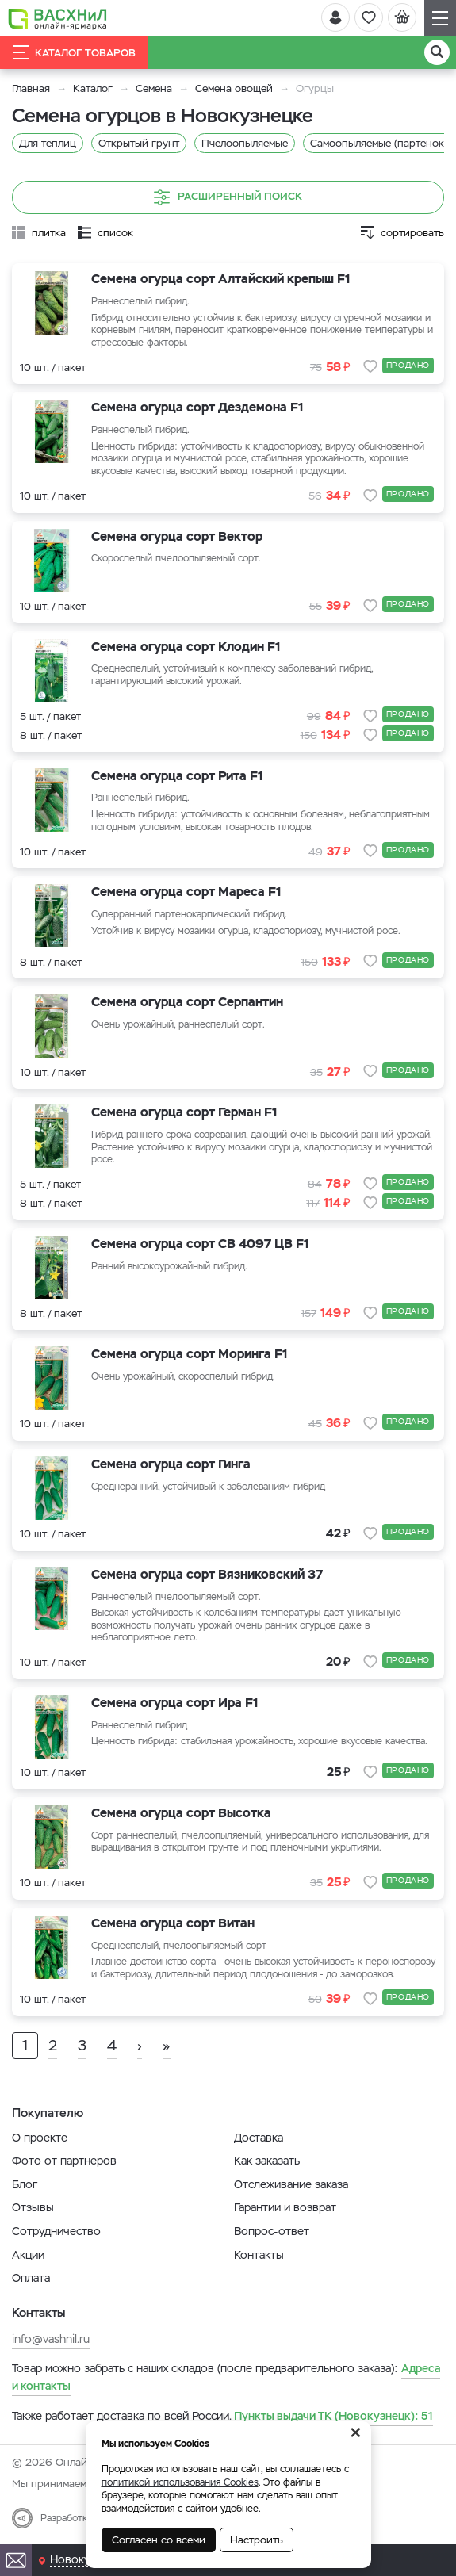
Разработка (66, 2518)
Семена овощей (234, 88)
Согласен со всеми (158, 2540)
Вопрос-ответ (271, 2231)
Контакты (259, 2255)
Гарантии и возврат (285, 2207)
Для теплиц (47, 143)
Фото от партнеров (64, 2160)
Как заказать (267, 2160)
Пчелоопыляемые (244, 143)
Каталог (93, 88)
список (115, 232)
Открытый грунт (138, 143)
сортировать (412, 232)
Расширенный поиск (228, 197)
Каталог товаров (74, 52)
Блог (24, 2184)
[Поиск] (437, 52)
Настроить (256, 2540)
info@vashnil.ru (51, 2339)
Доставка (258, 2137)
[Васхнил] (57, 18)
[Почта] (16, 2560)
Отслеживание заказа (291, 2184)
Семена (154, 88)
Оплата (31, 2278)
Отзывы (33, 2207)
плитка (49, 232)
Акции (28, 2255)
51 (333, 2416)
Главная (31, 88)
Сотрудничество (56, 2231)
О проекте (39, 2137)
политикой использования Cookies (180, 2482)
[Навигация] (440, 18)
